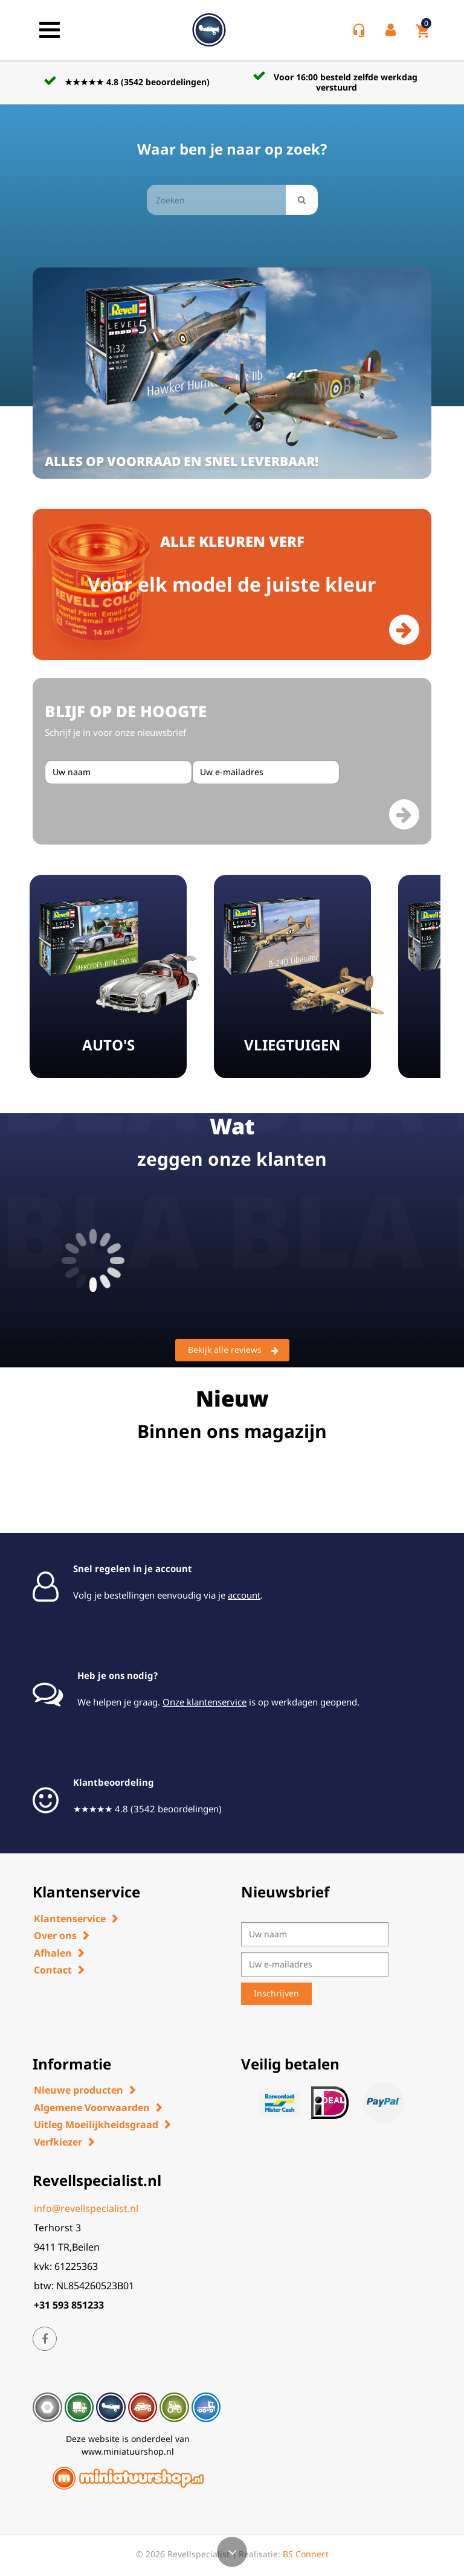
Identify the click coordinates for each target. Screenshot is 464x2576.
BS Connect (306, 2554)
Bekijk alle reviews (233, 1350)
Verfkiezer (58, 2142)
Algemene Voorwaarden (92, 2107)
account (244, 1595)
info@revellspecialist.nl (86, 2208)
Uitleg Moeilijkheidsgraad (96, 2124)
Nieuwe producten (78, 2090)
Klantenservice (70, 1918)
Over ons (55, 1935)
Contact (53, 1970)
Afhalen (53, 1953)
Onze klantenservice (204, 1702)
